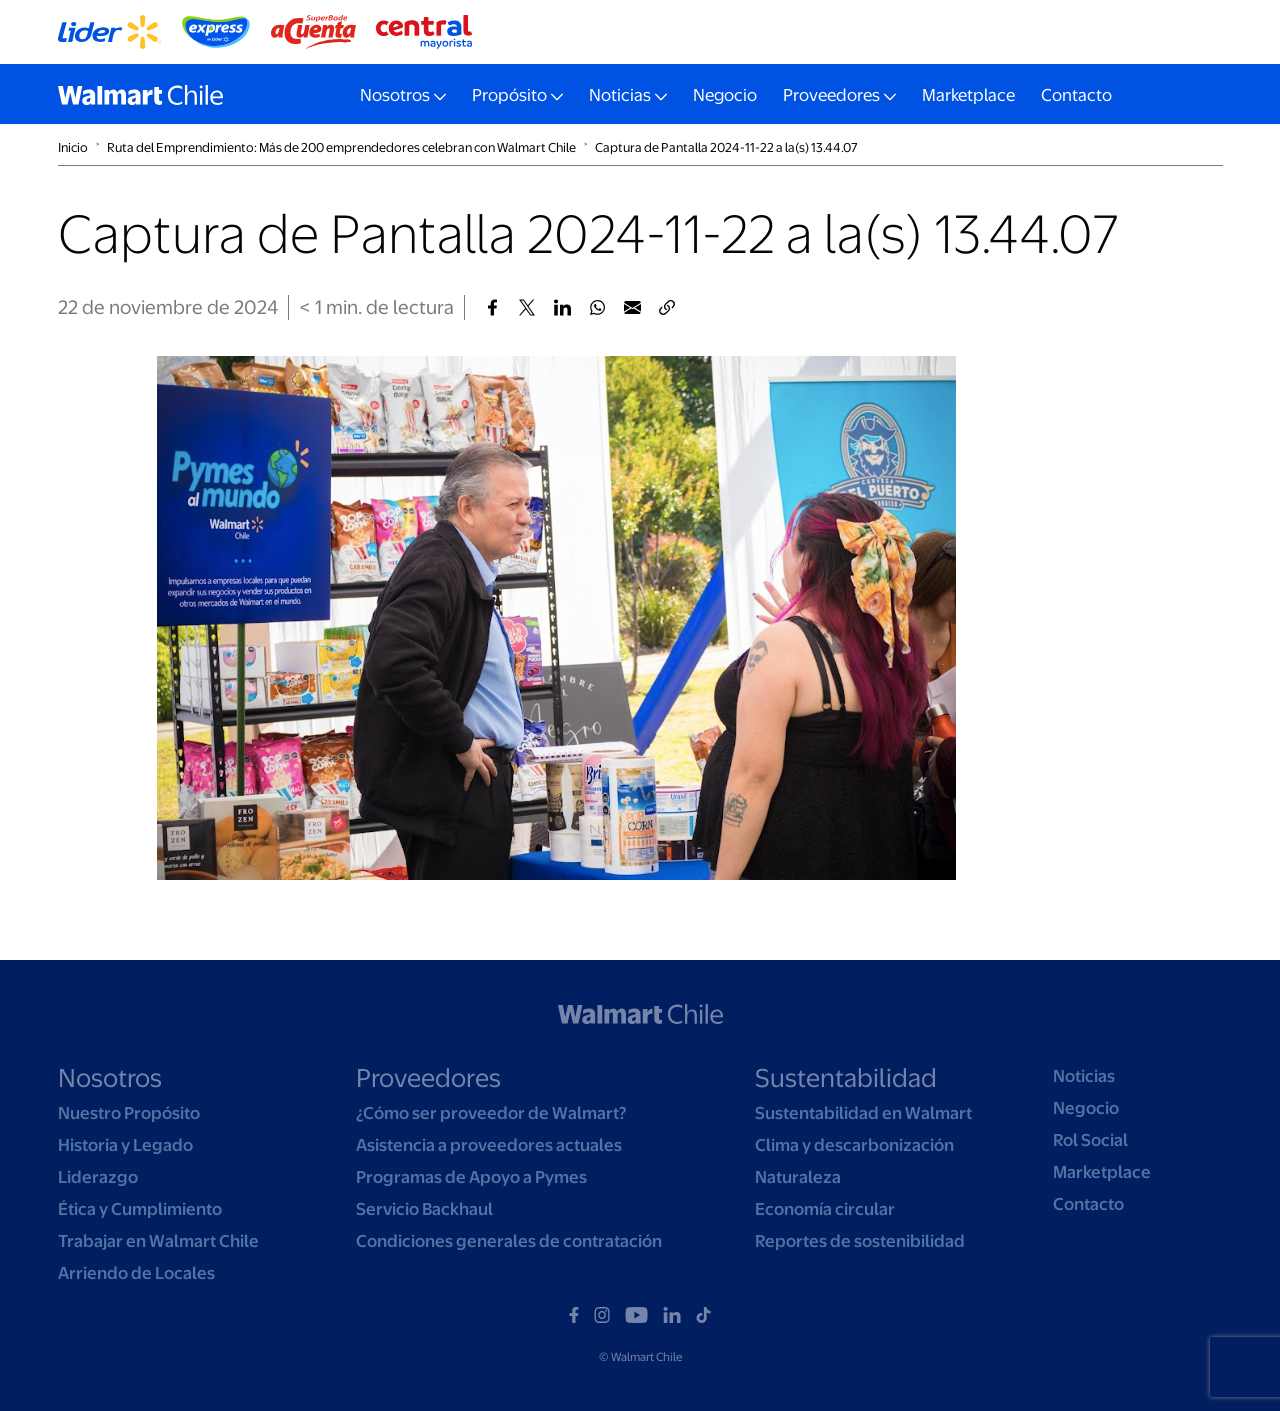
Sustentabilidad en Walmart (863, 1113)
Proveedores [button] (831, 95)
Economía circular (825, 1209)
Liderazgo (98, 1177)
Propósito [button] (509, 95)
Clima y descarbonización (854, 1145)
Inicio (73, 147)
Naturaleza (798, 1177)
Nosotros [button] (395, 95)
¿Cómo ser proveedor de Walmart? (491, 1113)
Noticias (1084, 1076)
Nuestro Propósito (129, 1113)
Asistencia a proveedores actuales (489, 1145)
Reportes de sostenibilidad (860, 1241)
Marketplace (968, 95)
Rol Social (1090, 1140)
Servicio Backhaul (424, 1209)
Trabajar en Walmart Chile (158, 1241)
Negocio (725, 95)
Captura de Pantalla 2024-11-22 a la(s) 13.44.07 (726, 147)
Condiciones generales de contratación (509, 1241)
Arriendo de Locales (136, 1273)
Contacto (1076, 95)
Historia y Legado (125, 1145)
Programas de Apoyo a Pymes (471, 1177)
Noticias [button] (620, 95)
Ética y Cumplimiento (140, 1209)
